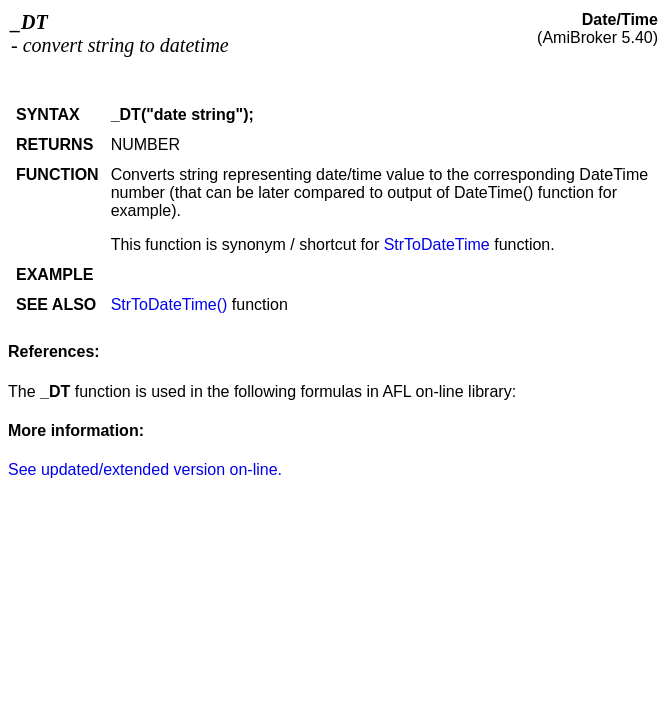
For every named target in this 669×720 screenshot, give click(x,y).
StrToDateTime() (169, 304)
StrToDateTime (437, 244)
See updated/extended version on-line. (145, 469)
